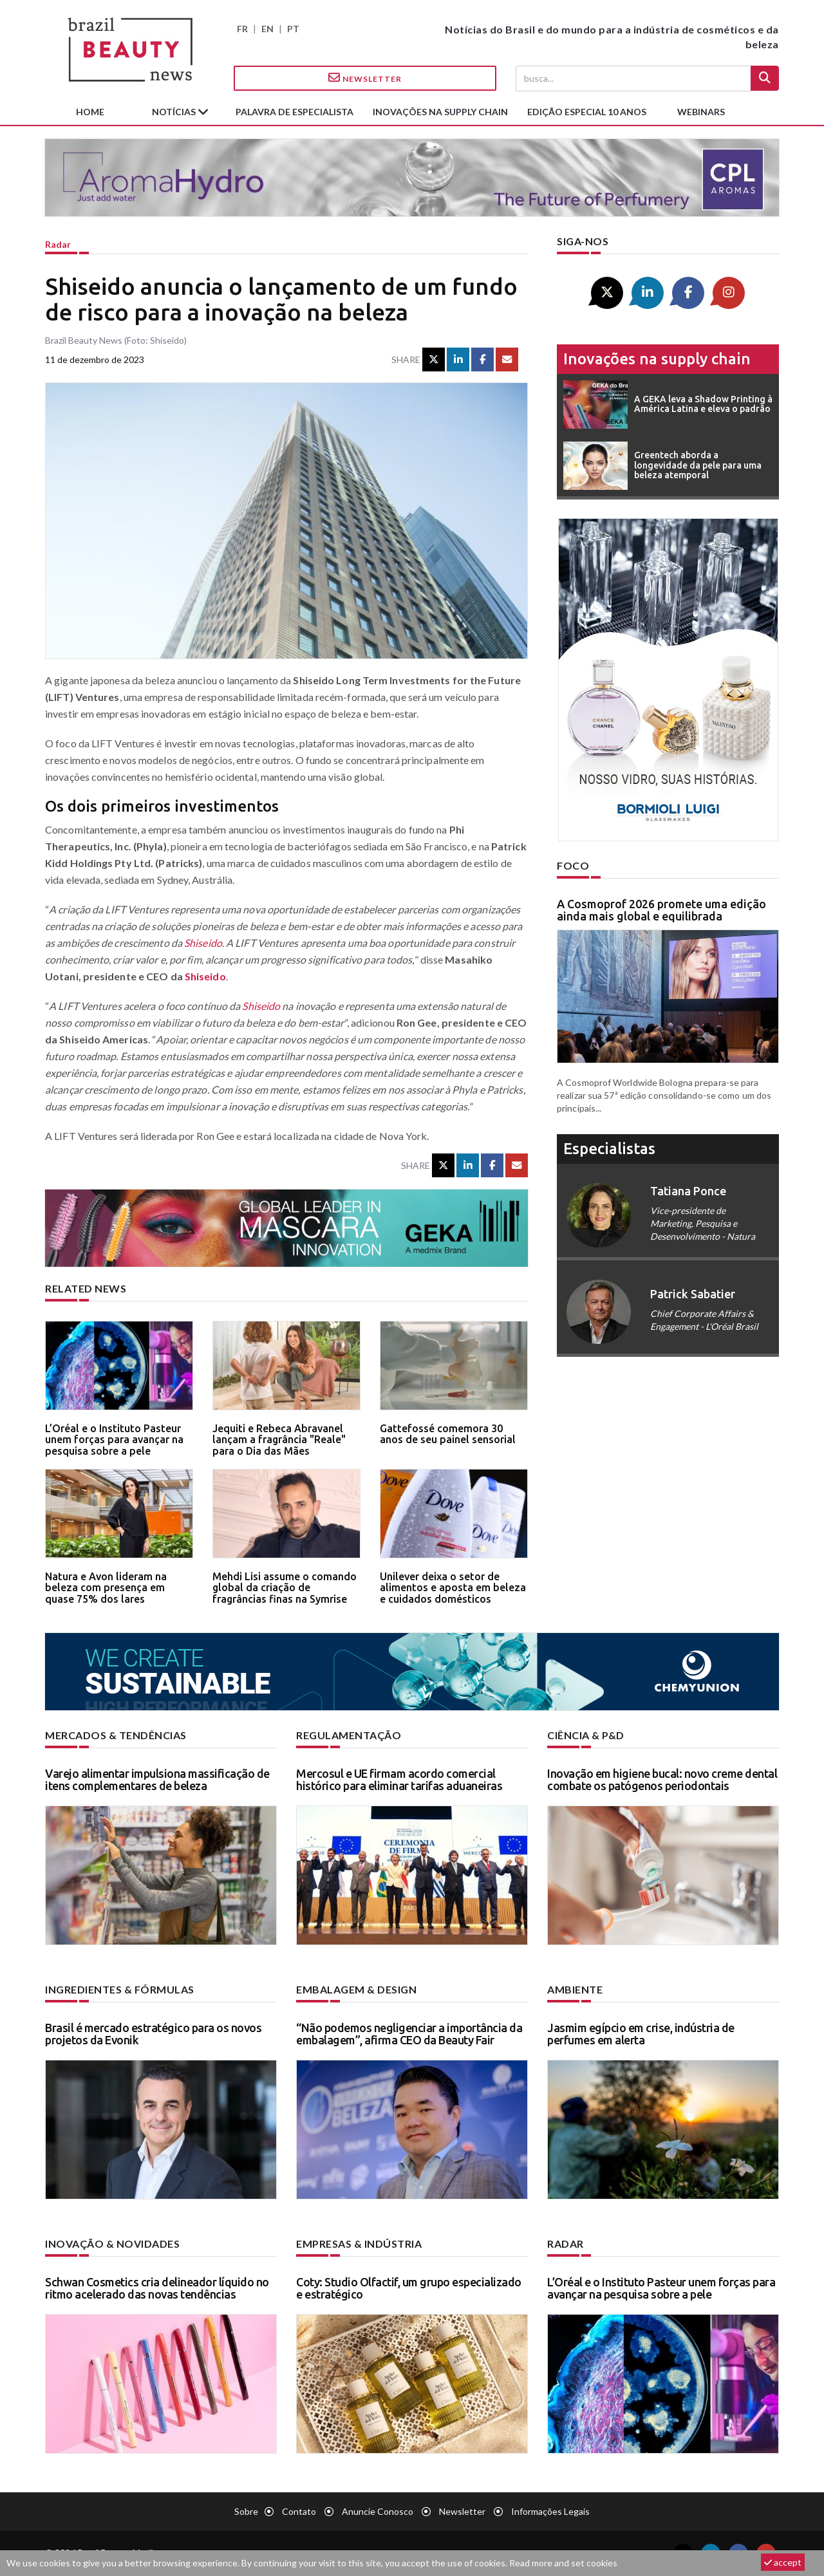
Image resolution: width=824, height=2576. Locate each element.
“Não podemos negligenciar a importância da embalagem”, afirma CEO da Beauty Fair (409, 2034)
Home (90, 111)
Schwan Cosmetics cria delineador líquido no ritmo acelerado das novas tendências (157, 2288)
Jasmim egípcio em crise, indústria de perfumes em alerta (641, 2034)
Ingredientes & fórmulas (119, 1989)
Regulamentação (348, 1735)
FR (242, 28)
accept (782, 2562)
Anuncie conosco (377, 2511)
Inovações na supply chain (440, 111)
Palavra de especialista (294, 111)
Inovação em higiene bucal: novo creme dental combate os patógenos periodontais (662, 1780)
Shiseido (203, 943)
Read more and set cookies (563, 2562)
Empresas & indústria (359, 2243)
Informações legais (550, 2511)
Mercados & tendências (116, 1735)
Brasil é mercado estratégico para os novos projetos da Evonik (153, 2034)
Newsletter (365, 78)
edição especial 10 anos (586, 111)
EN (267, 28)
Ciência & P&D (585, 1735)
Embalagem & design (356, 1989)
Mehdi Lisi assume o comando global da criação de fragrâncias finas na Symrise (284, 1588)
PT (293, 28)
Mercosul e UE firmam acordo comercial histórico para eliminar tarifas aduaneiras (399, 1780)
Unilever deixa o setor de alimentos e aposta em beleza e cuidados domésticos (453, 1588)
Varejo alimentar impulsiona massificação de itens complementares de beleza (157, 1780)
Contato (299, 2511)
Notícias (175, 111)
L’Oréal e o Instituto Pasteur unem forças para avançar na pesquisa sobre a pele (114, 1440)
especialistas (609, 1148)
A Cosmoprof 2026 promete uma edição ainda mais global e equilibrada (661, 910)
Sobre (246, 2511)
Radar (58, 244)
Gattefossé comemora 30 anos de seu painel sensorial (448, 1434)
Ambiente (575, 1989)
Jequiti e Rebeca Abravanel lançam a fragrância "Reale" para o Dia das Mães (279, 1440)
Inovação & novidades (112, 2243)
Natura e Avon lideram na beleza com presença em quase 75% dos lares (106, 1588)
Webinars (701, 111)
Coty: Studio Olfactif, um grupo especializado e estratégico (408, 2288)
